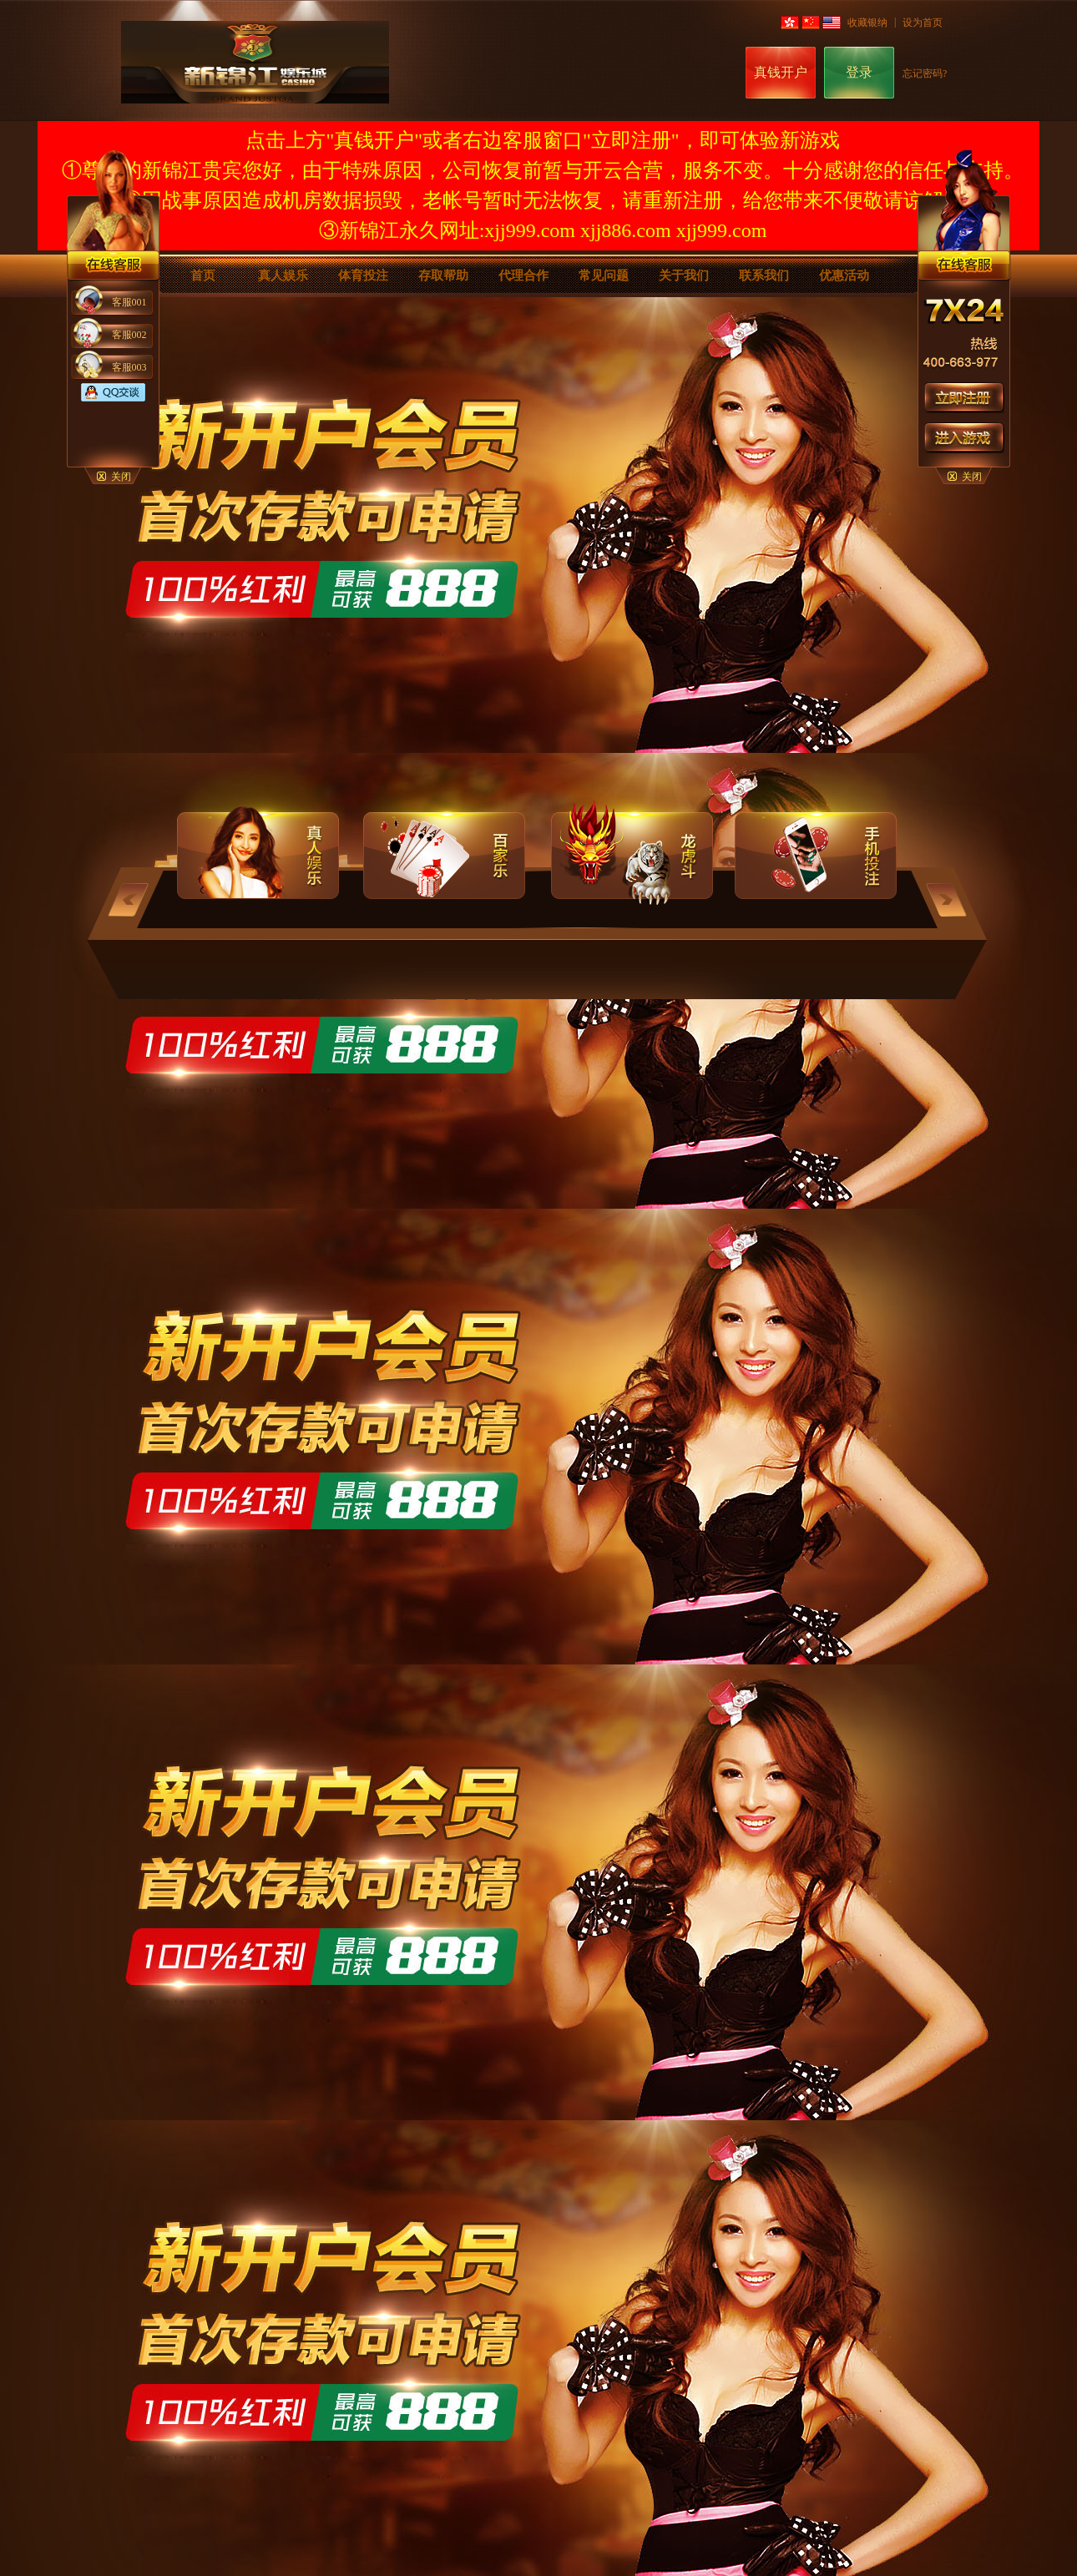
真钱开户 (780, 72)
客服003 (129, 367)
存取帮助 (443, 275)
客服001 (129, 302)
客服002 (129, 335)
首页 (202, 275)
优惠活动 (844, 275)
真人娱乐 (283, 275)
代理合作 (523, 275)
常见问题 (604, 275)
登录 (859, 72)
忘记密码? (925, 73)
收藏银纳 (867, 22)
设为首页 (923, 22)
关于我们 (684, 275)
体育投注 (363, 275)
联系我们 (764, 275)
